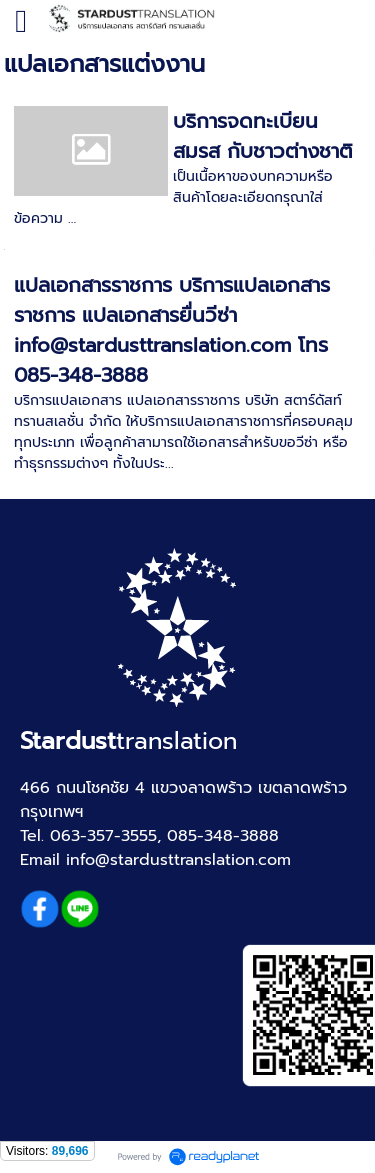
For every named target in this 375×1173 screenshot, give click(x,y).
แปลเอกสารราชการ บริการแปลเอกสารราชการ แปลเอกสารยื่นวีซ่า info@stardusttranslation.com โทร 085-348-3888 (172, 330)
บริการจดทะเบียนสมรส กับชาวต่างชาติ (263, 136)
